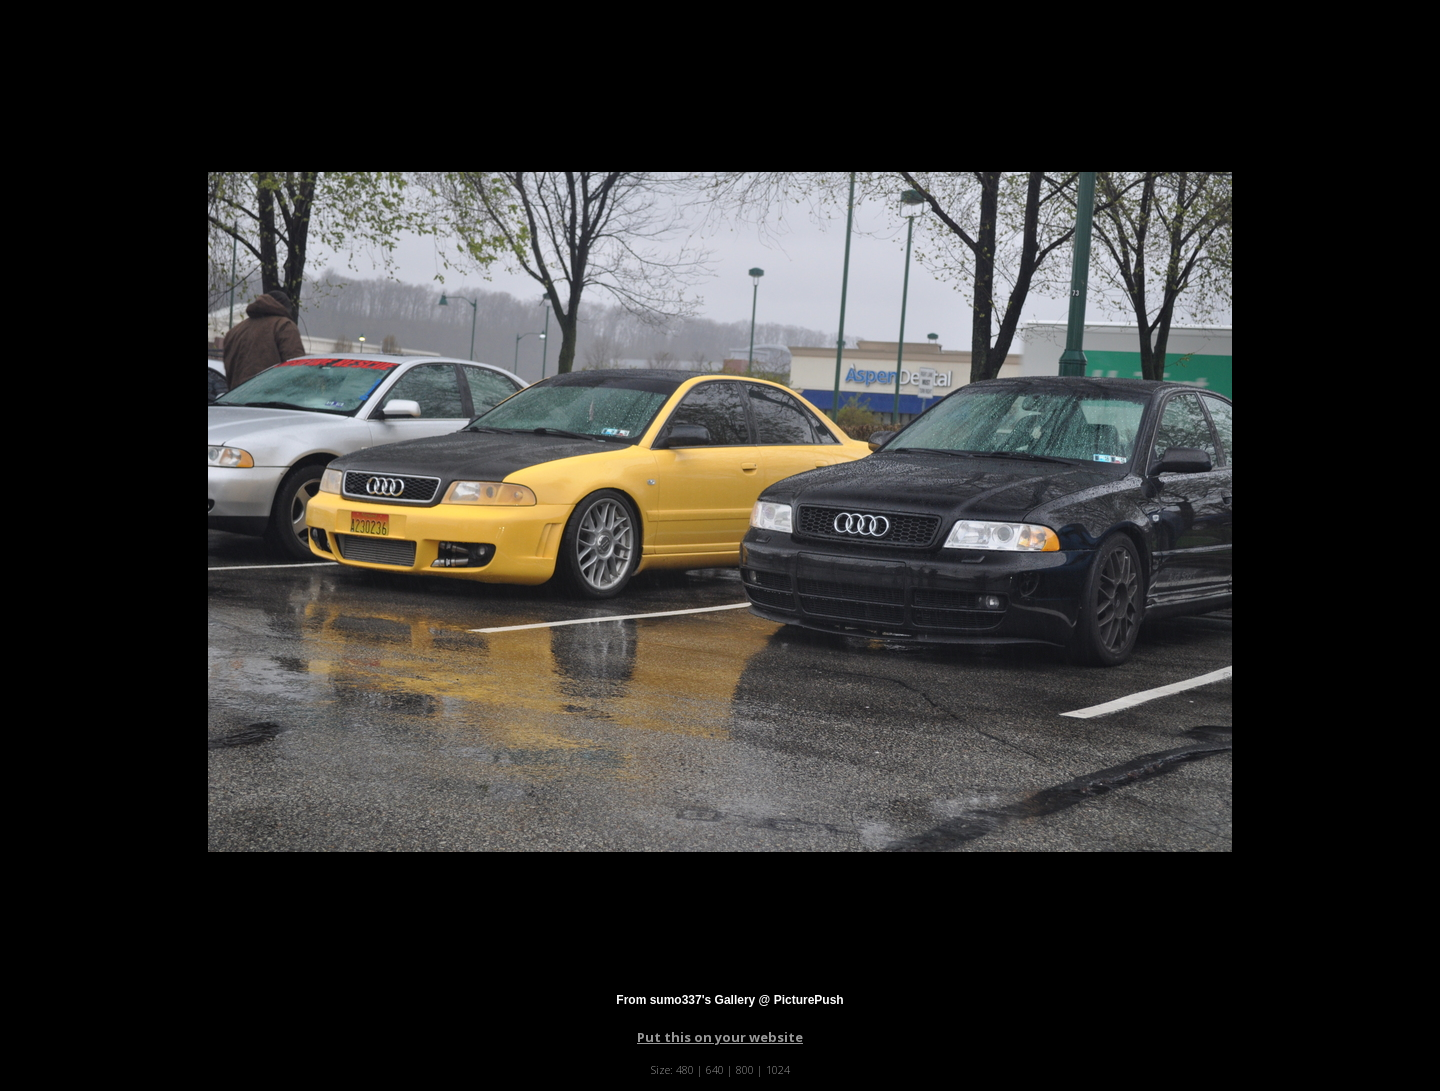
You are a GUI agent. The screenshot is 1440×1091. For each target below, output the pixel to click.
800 (745, 1069)
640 (715, 1069)
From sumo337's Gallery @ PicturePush (729, 1000)
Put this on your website (720, 1037)
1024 (778, 1069)
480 (685, 1069)
